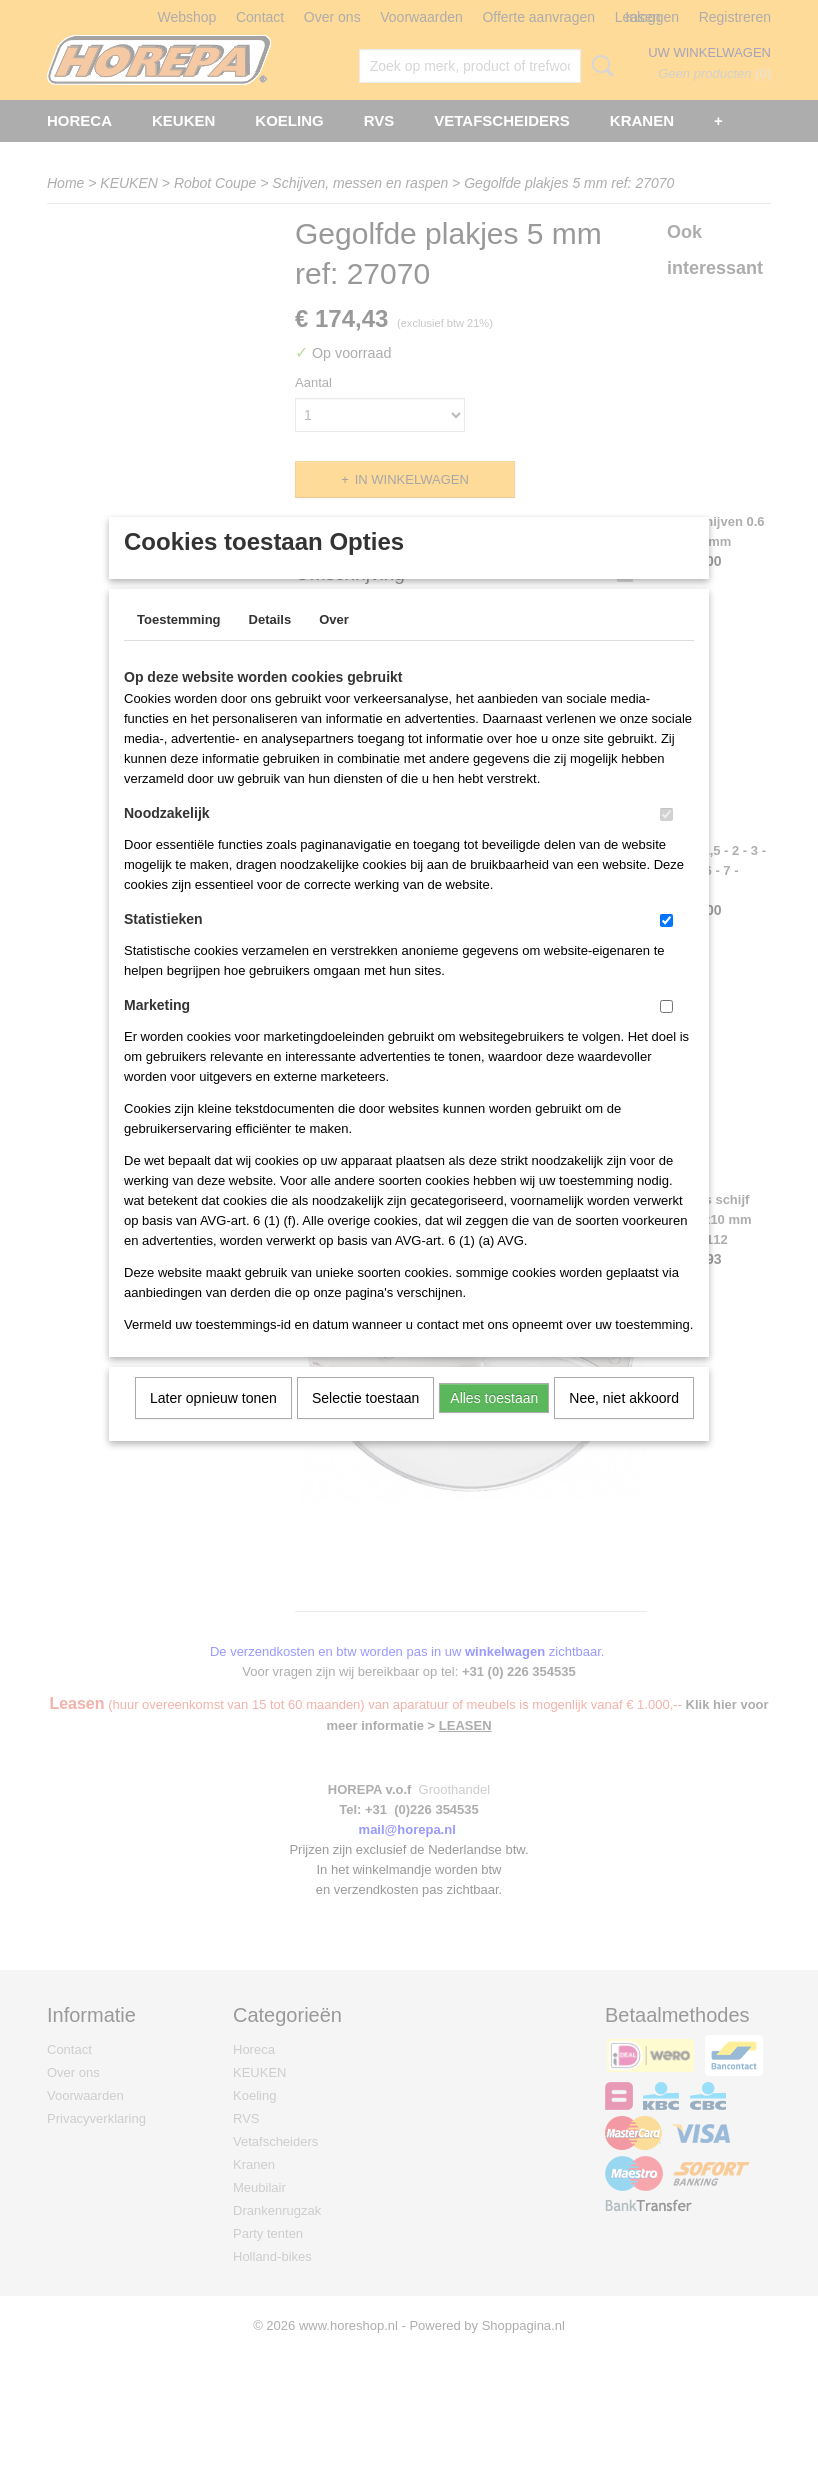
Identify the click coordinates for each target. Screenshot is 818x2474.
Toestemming (179, 645)
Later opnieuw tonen (213, 1424)
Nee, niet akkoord (624, 1424)
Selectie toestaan (365, 1424)
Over (334, 645)
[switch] (666, 840)
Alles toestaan (494, 1424)
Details (270, 645)
